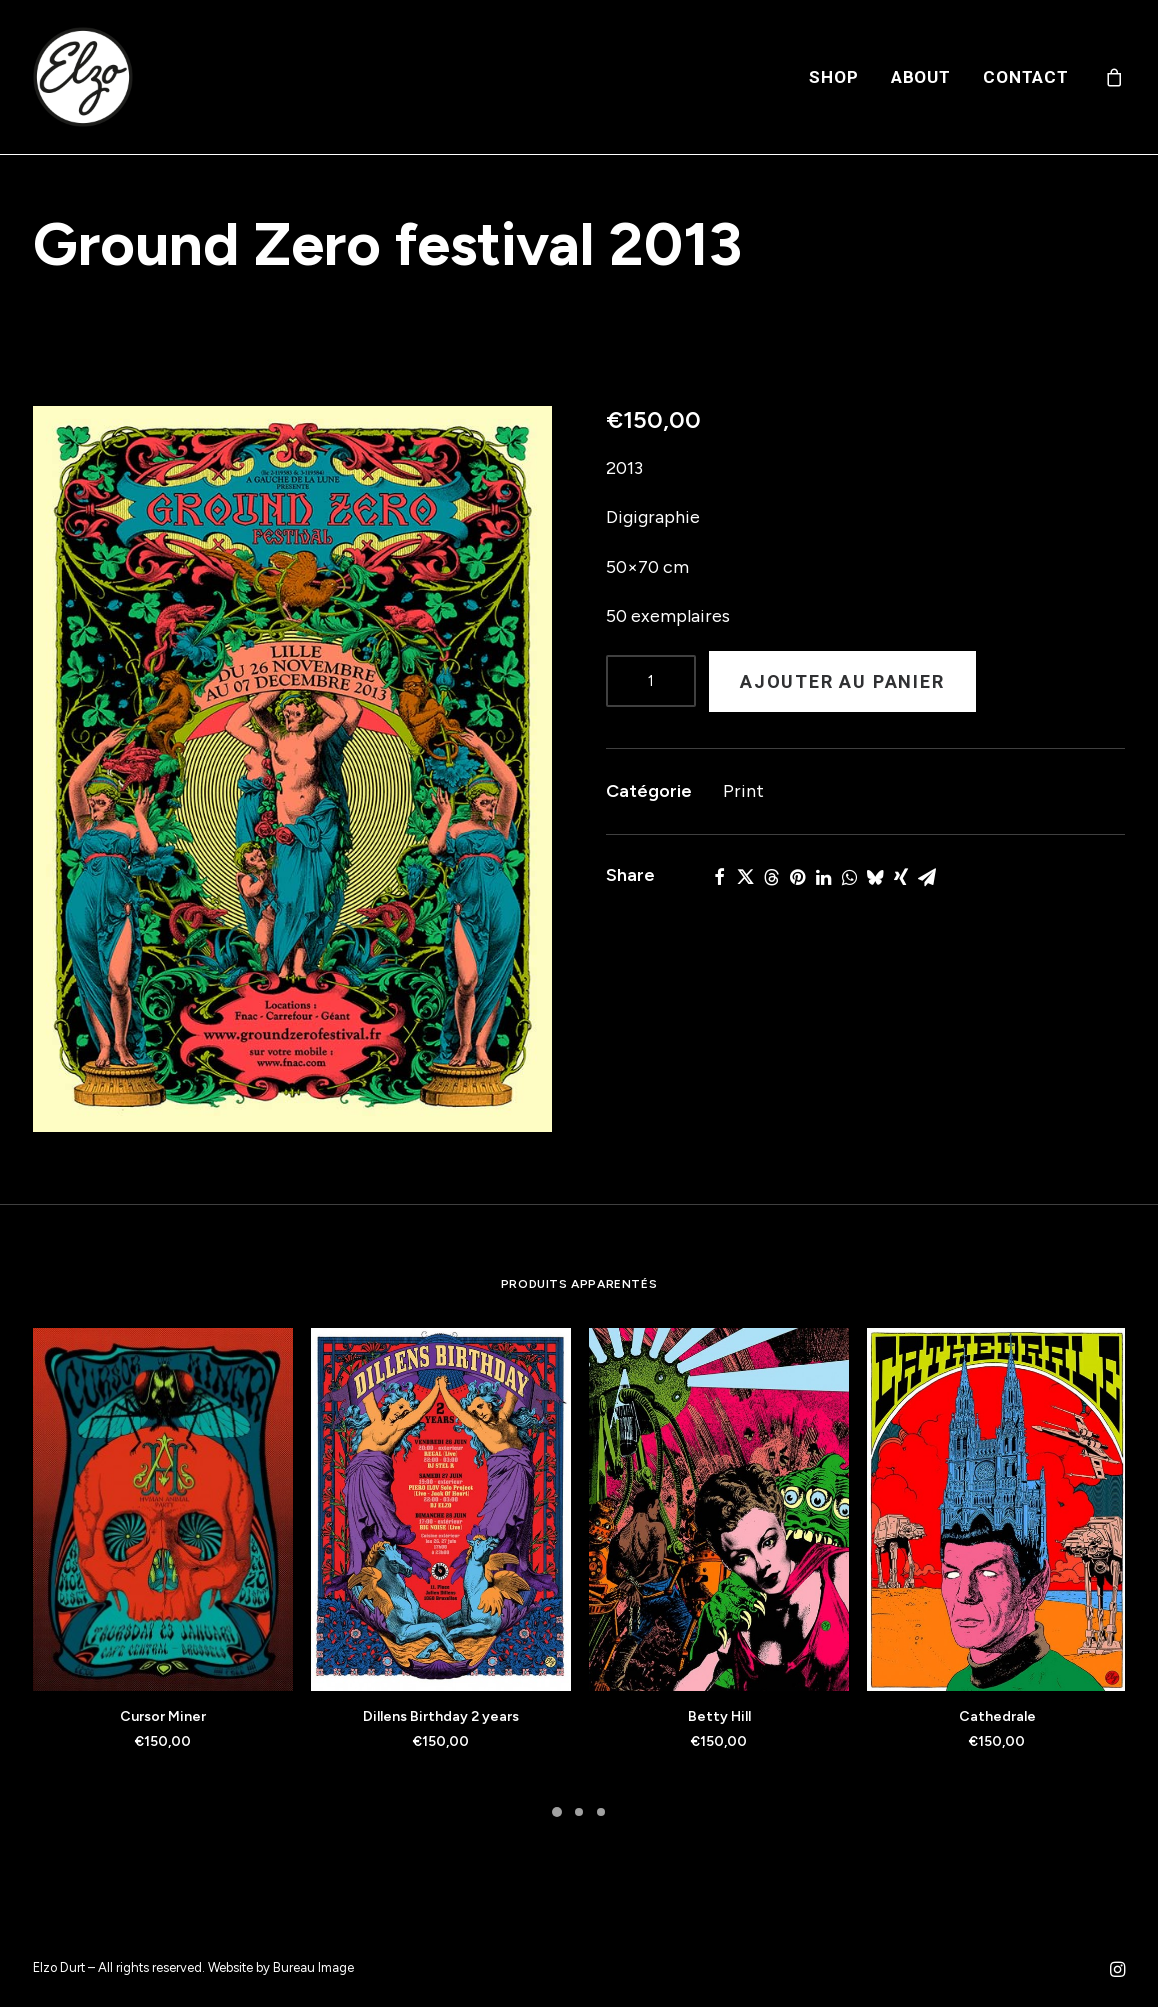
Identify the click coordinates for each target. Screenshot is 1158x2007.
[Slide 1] (557, 1812)
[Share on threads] (771, 877)
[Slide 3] (601, 1812)
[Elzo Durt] (83, 77)
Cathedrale (997, 1716)
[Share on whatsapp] (849, 877)
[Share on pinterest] (797, 877)
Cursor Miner (163, 1716)
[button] (292, 769)
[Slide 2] (579, 1812)
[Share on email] (927, 877)
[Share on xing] (901, 877)
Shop (833, 77)
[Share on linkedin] (823, 877)
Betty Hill (719, 1716)
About (921, 77)
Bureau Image (313, 1967)
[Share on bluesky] (875, 877)
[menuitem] (833, 77)
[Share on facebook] (719, 877)
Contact (1026, 77)
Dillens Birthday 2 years (441, 1716)
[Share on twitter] (745, 877)
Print (743, 791)
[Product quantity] (651, 681)
